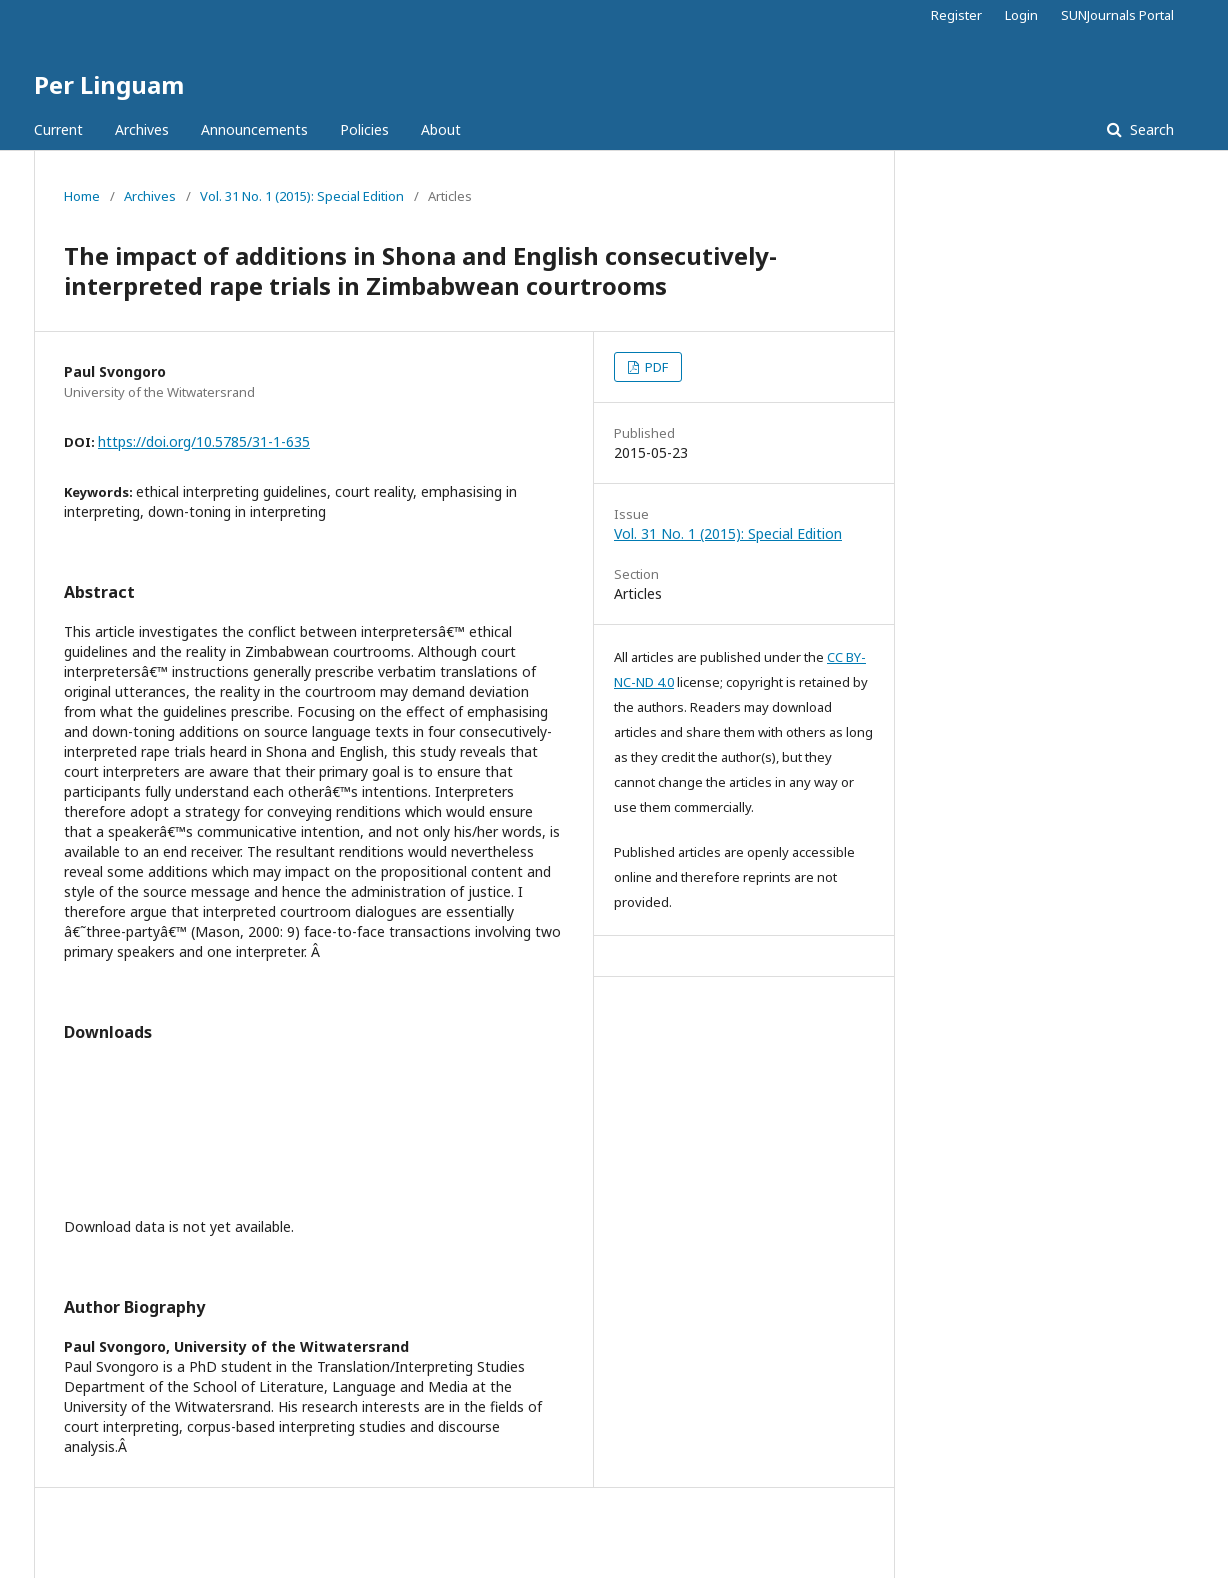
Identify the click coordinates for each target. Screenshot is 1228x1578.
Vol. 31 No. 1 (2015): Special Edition (302, 196)
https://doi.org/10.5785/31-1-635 (204, 441)
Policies (364, 129)
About (441, 129)
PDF (655, 367)
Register (956, 15)
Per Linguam (109, 84)
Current (58, 129)
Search (1150, 129)
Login (1021, 15)
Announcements (254, 129)
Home (82, 196)
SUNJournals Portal (1117, 15)
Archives (142, 129)
